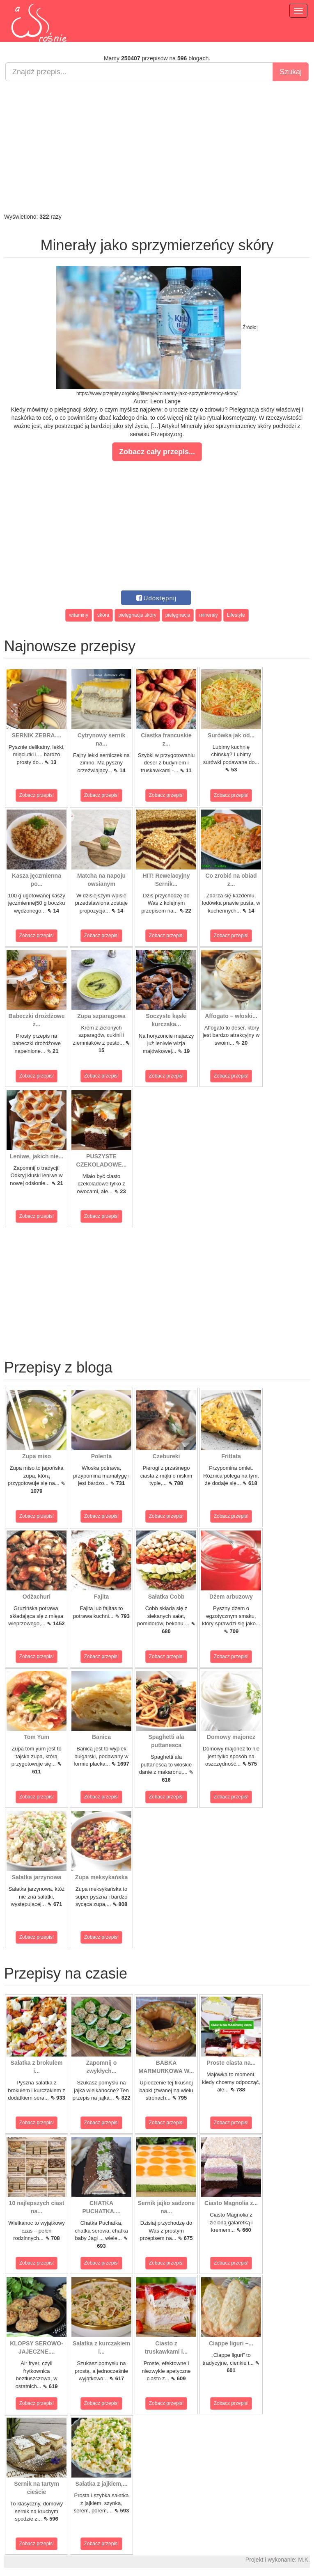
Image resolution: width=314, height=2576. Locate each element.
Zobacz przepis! (36, 795)
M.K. (304, 2559)
